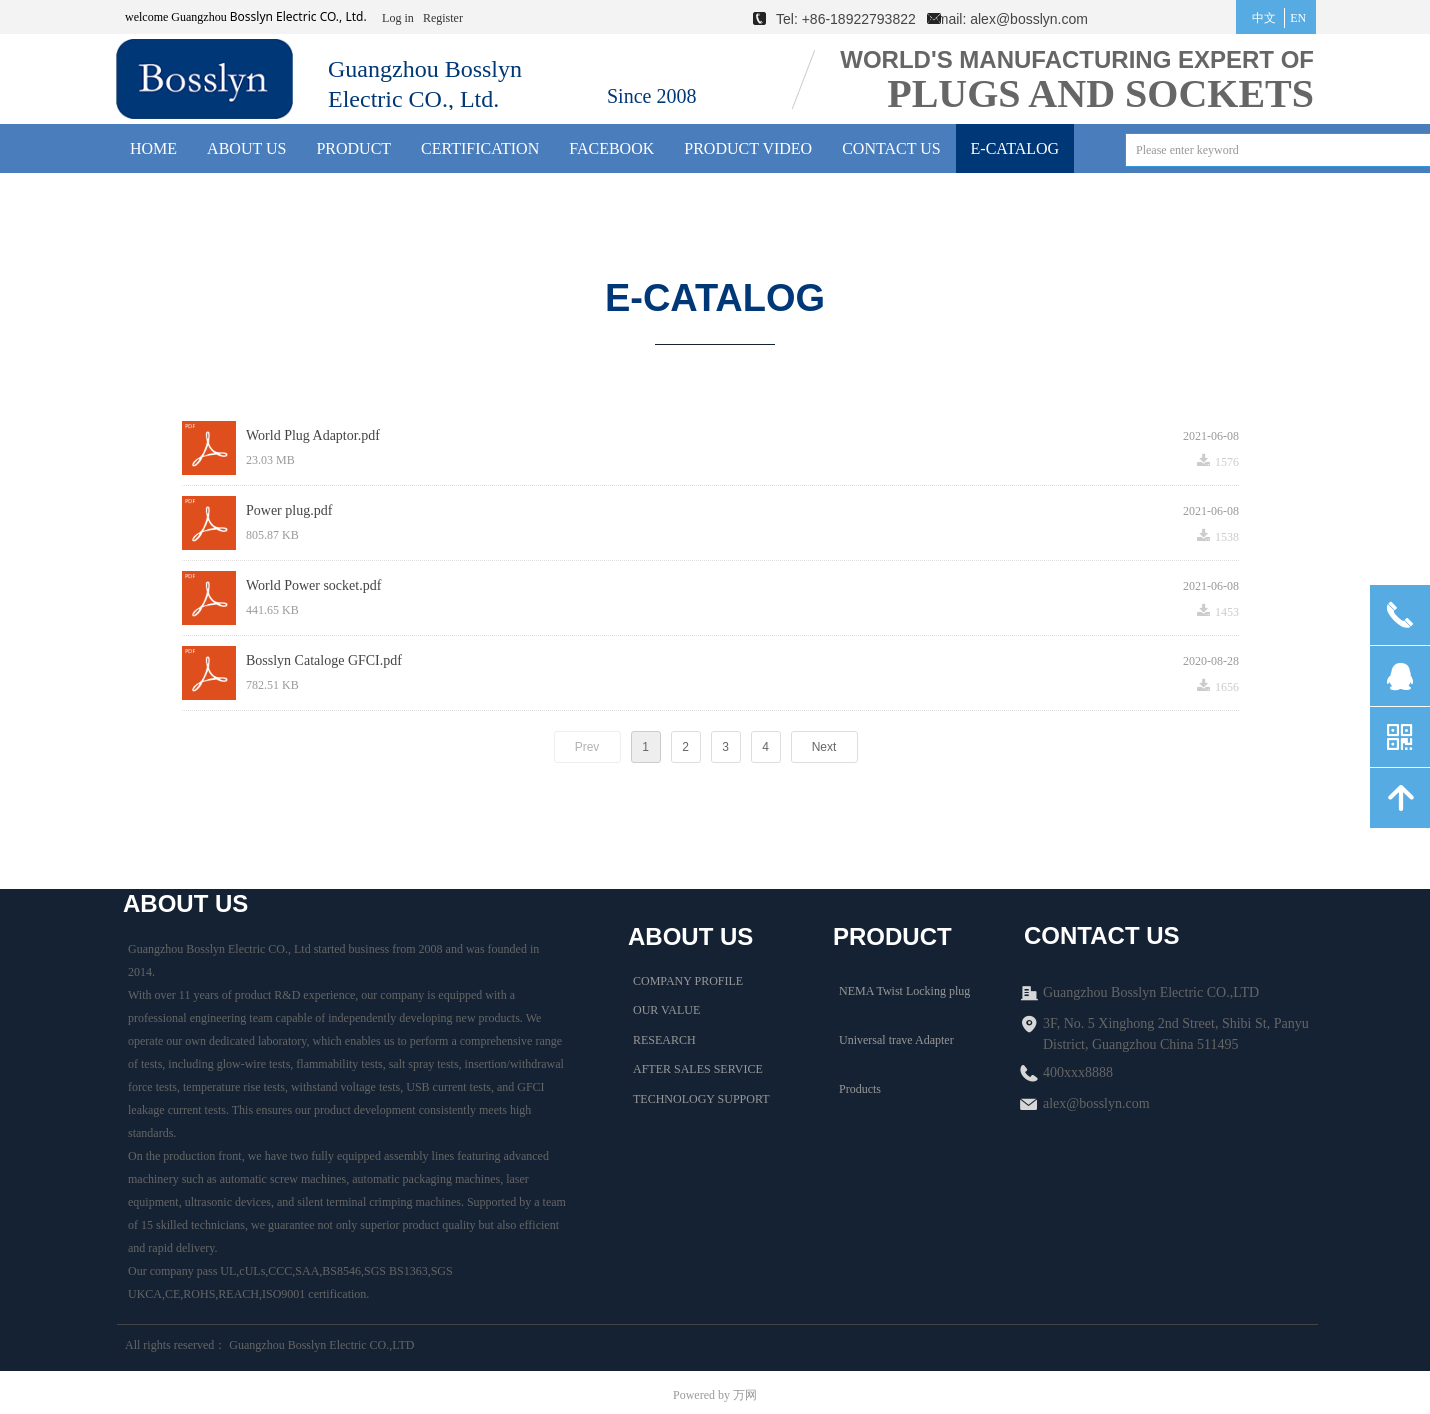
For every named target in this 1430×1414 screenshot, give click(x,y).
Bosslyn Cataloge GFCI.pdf (324, 660)
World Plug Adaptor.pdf (313, 435)
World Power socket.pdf (313, 585)
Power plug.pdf (289, 510)
